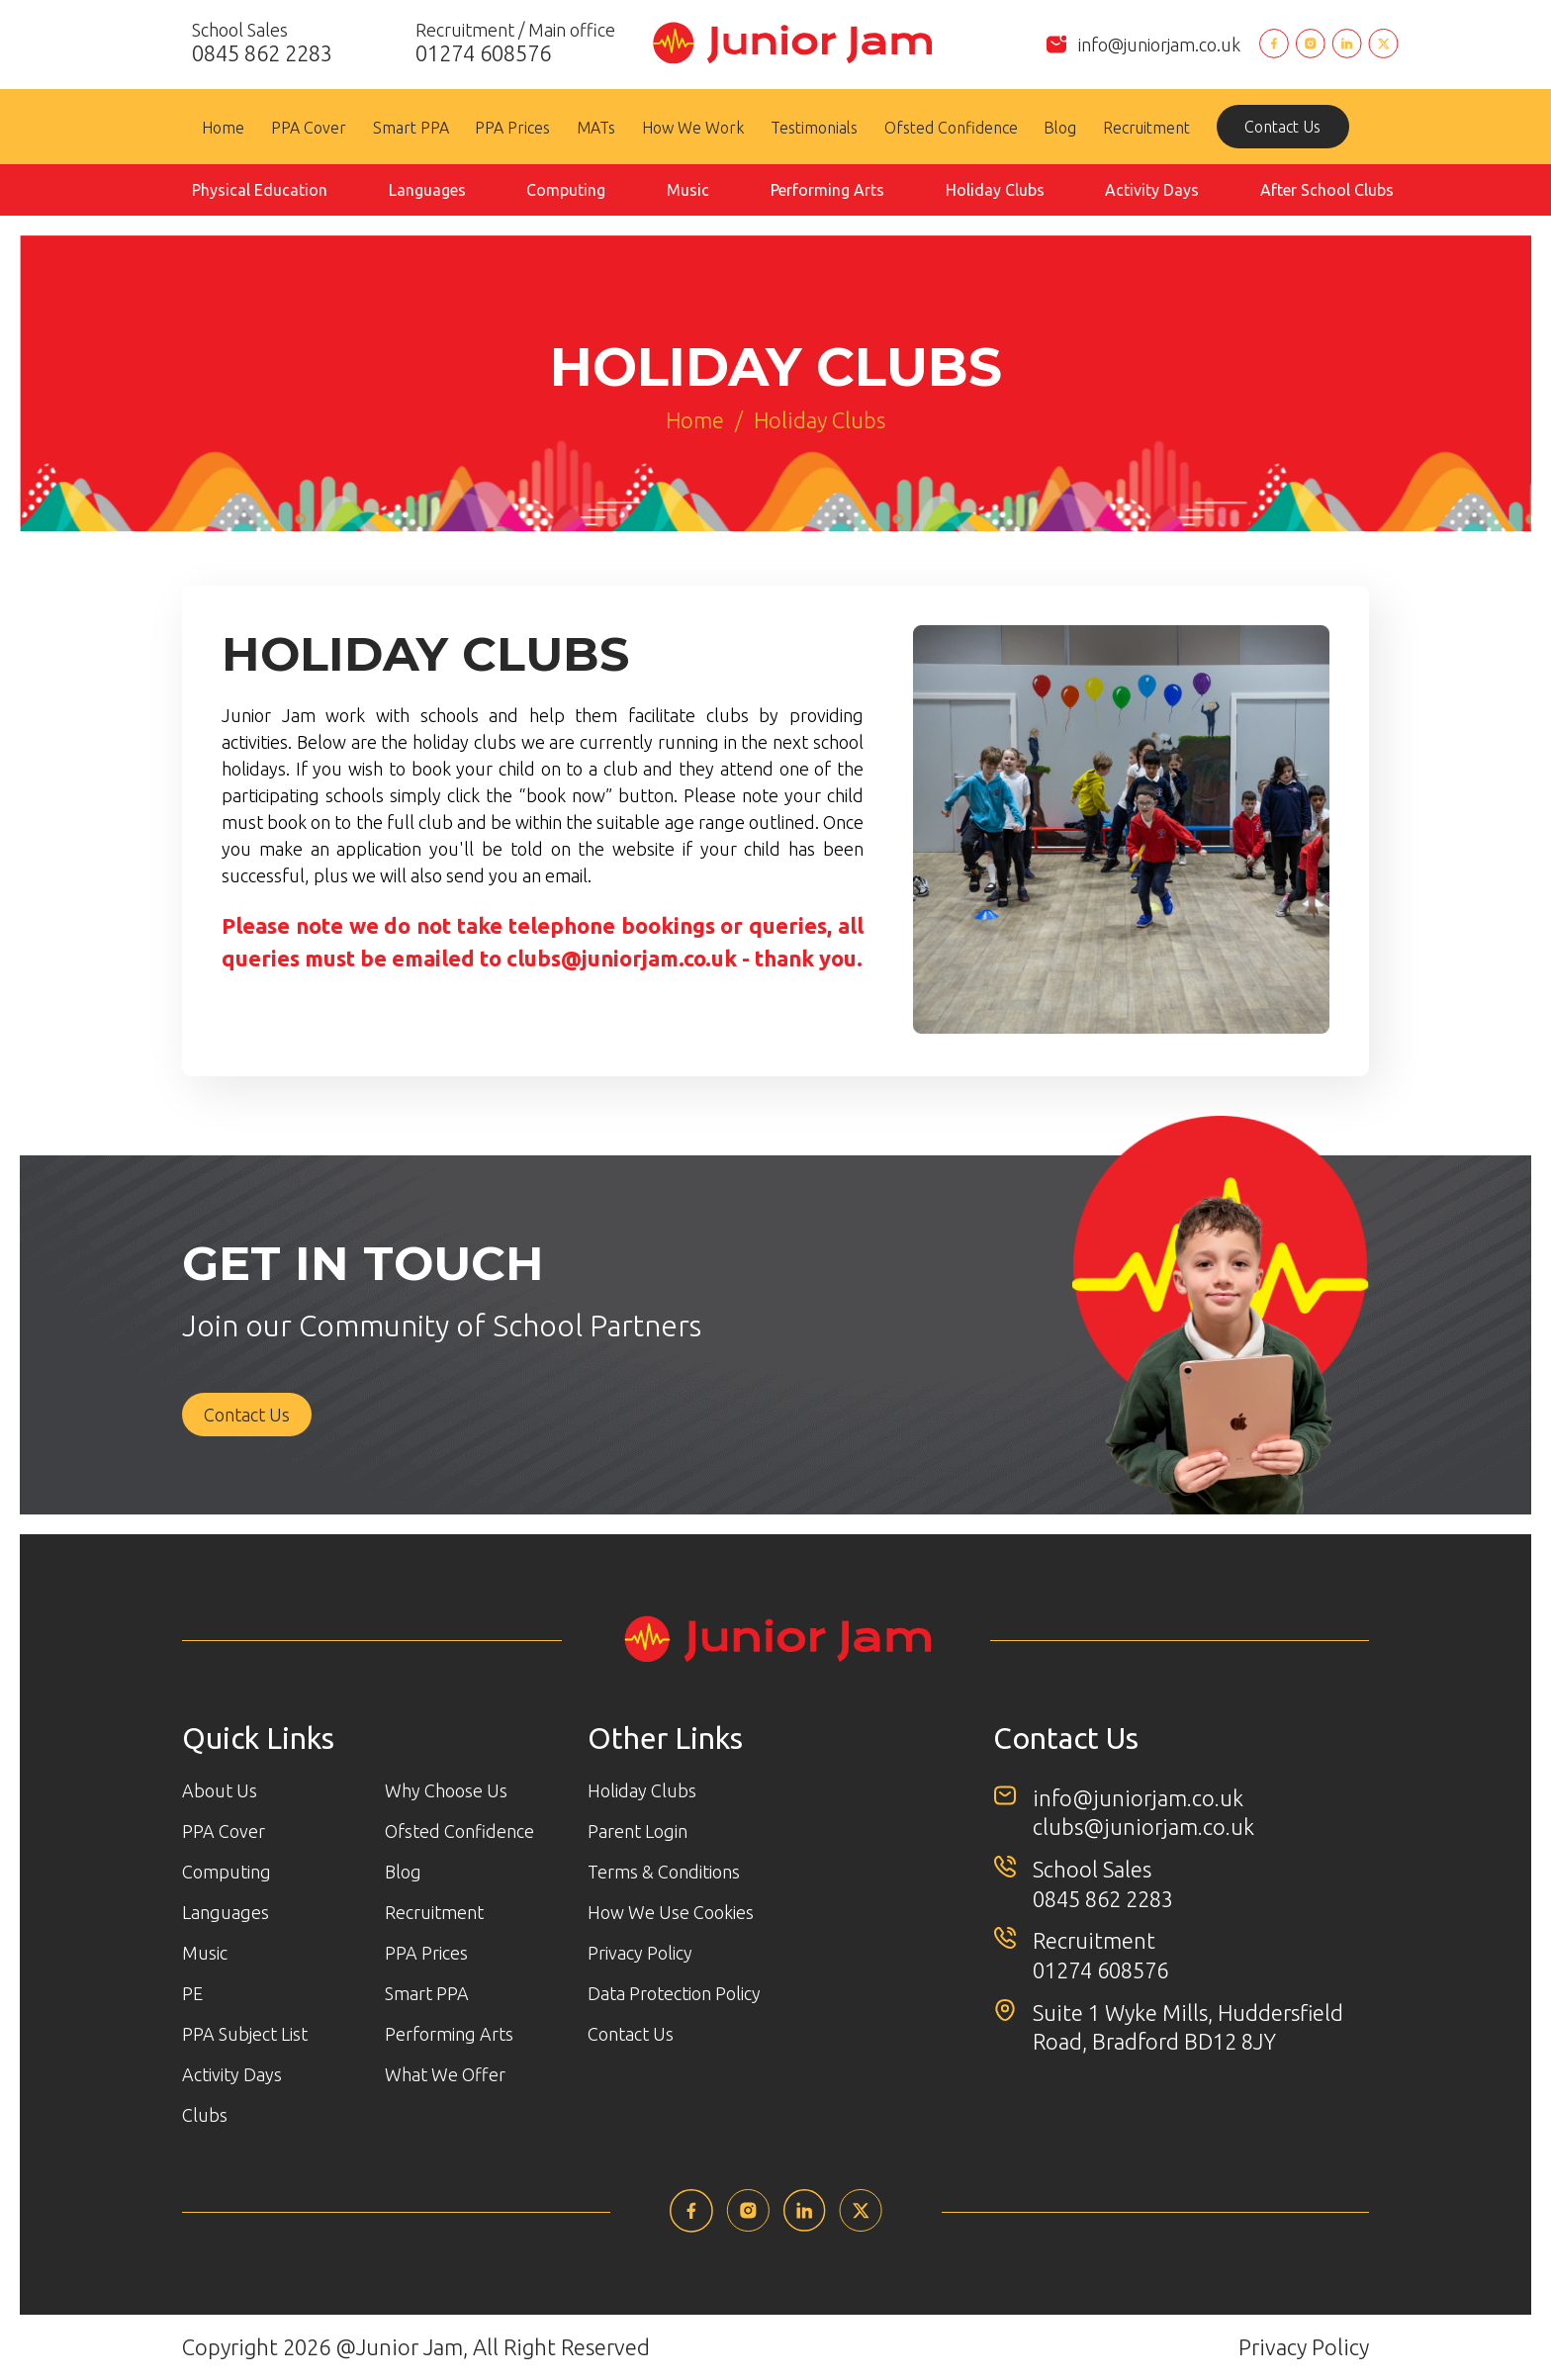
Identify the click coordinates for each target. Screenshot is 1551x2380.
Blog (1060, 128)
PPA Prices (512, 128)
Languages (427, 190)
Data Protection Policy (674, 1993)
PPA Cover (308, 128)
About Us (219, 1790)
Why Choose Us (446, 1790)
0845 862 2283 (1103, 1898)
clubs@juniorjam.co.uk (621, 958)
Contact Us (1282, 127)
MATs (596, 128)
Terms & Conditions (664, 1871)
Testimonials (814, 128)
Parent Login (637, 1831)
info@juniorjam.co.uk (1159, 44)
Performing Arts (827, 190)
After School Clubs (1327, 190)
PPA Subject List (245, 2034)
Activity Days (1152, 190)
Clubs (205, 2115)
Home (223, 128)
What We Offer (445, 2074)
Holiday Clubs (995, 190)
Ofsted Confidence (951, 128)
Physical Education (259, 190)
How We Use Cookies (671, 1912)
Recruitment (1146, 128)
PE (192, 1993)
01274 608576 (1100, 1970)
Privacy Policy (640, 1953)
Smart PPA (411, 128)
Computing (565, 190)
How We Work (693, 128)
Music (688, 190)
